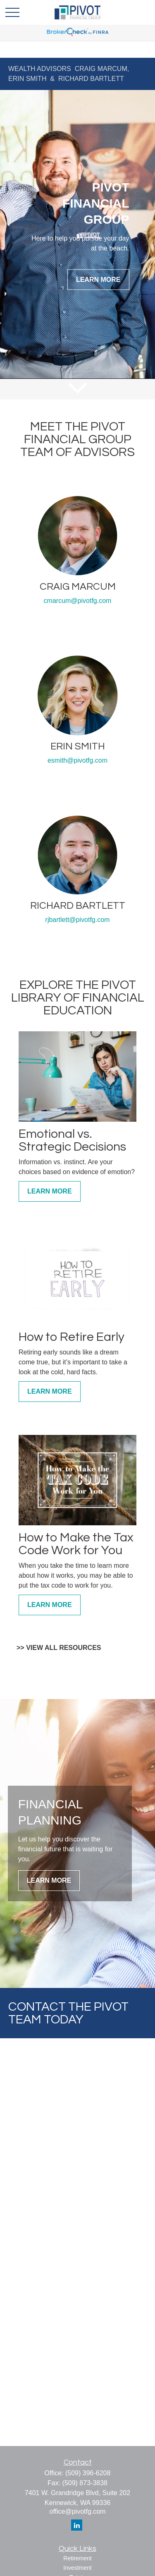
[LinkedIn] (76, 2525)
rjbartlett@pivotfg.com (77, 919)
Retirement (77, 2558)
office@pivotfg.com (77, 2511)
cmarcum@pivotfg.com (78, 600)
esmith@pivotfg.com (77, 760)
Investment (77, 2567)
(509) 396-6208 (87, 2473)
